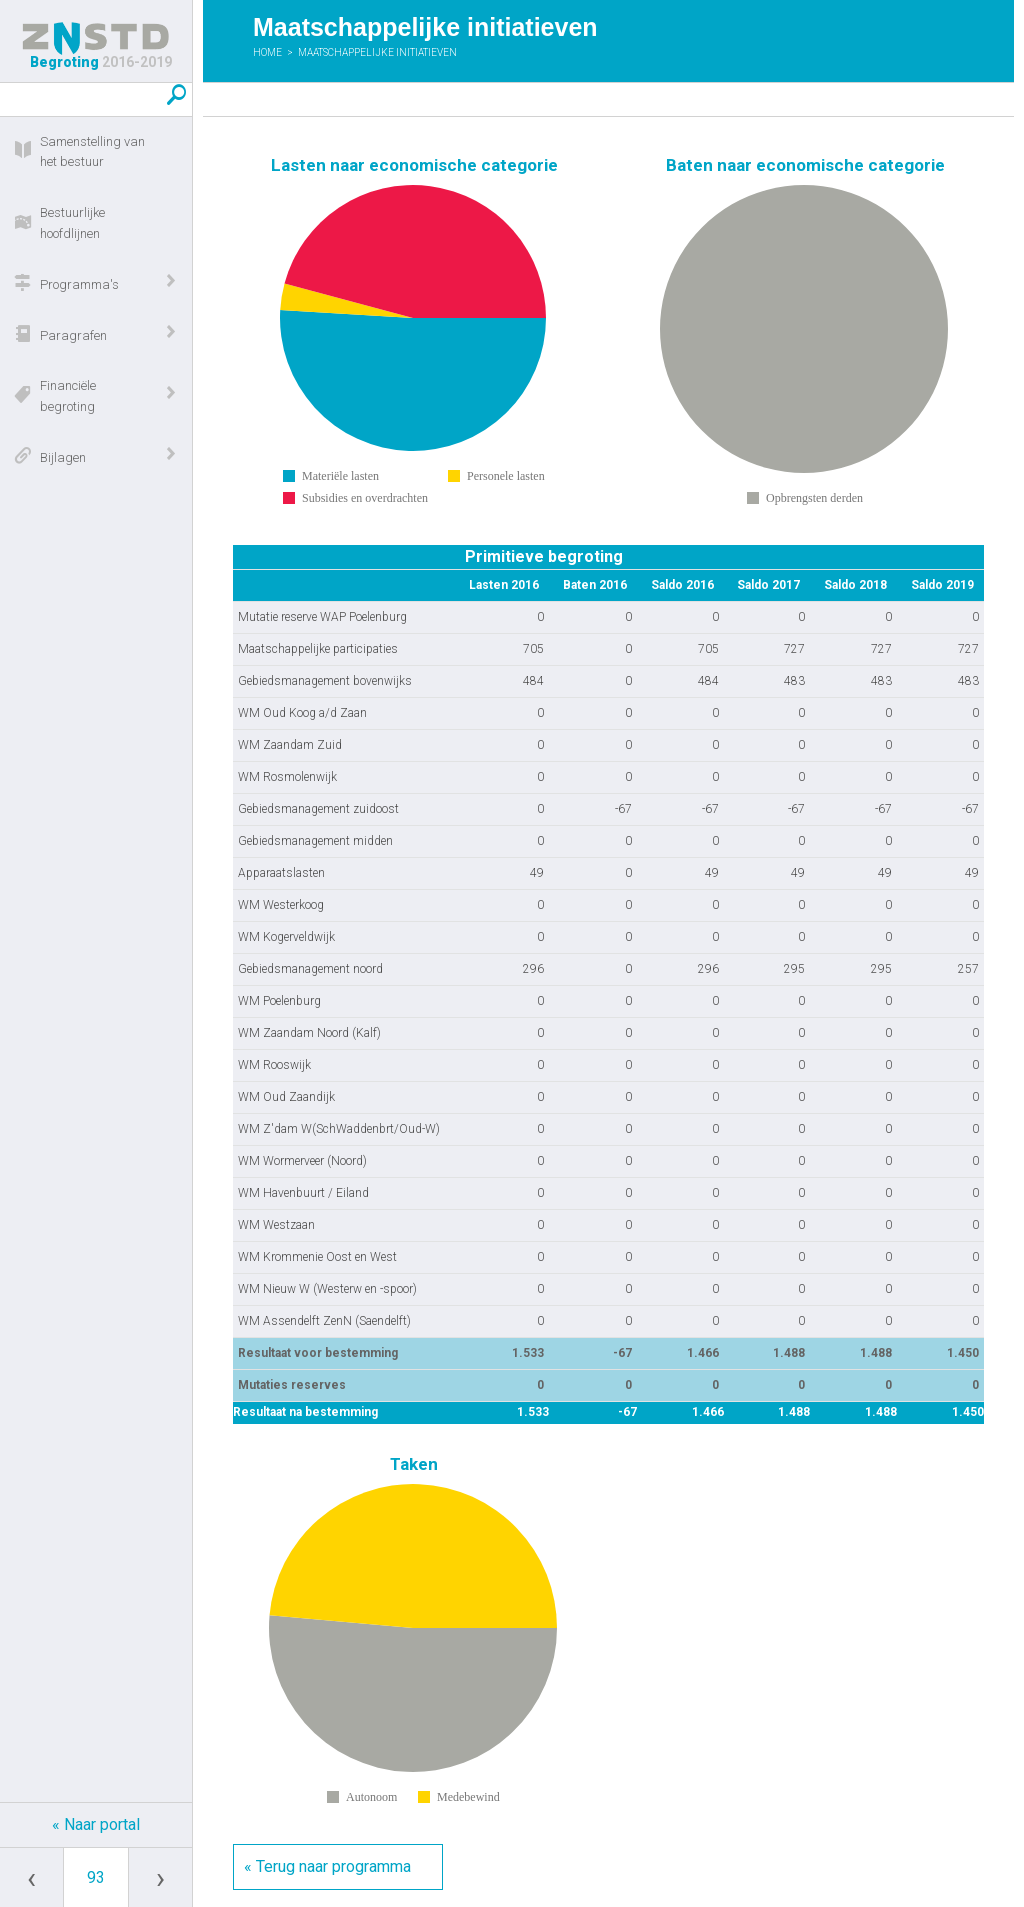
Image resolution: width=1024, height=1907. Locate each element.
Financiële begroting (68, 396)
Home (267, 52)
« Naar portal (96, 1824)
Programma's (79, 284)
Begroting (96, 46)
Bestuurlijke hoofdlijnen (72, 223)
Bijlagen (63, 457)
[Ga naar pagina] (96, 1877)
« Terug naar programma (327, 1866)
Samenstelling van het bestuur (92, 152)
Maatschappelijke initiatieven (377, 52)
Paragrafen (73, 335)
